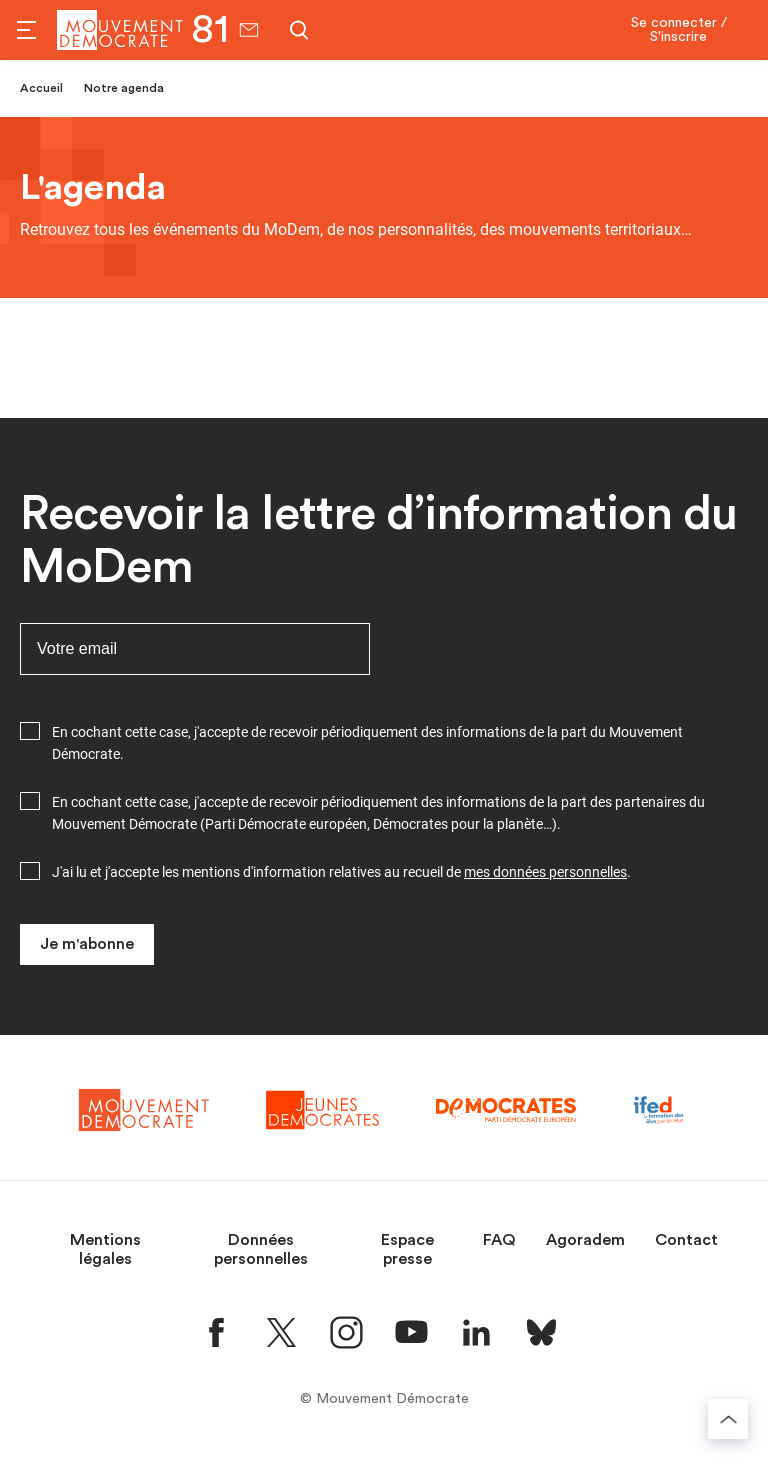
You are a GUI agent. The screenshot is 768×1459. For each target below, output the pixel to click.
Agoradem (585, 1240)
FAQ (499, 1240)
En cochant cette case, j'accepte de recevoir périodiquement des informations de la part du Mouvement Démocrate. (367, 743)
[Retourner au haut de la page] (728, 1419)
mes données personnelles (545, 872)
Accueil (41, 88)
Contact (686, 1240)
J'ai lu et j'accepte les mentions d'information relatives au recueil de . (341, 872)
